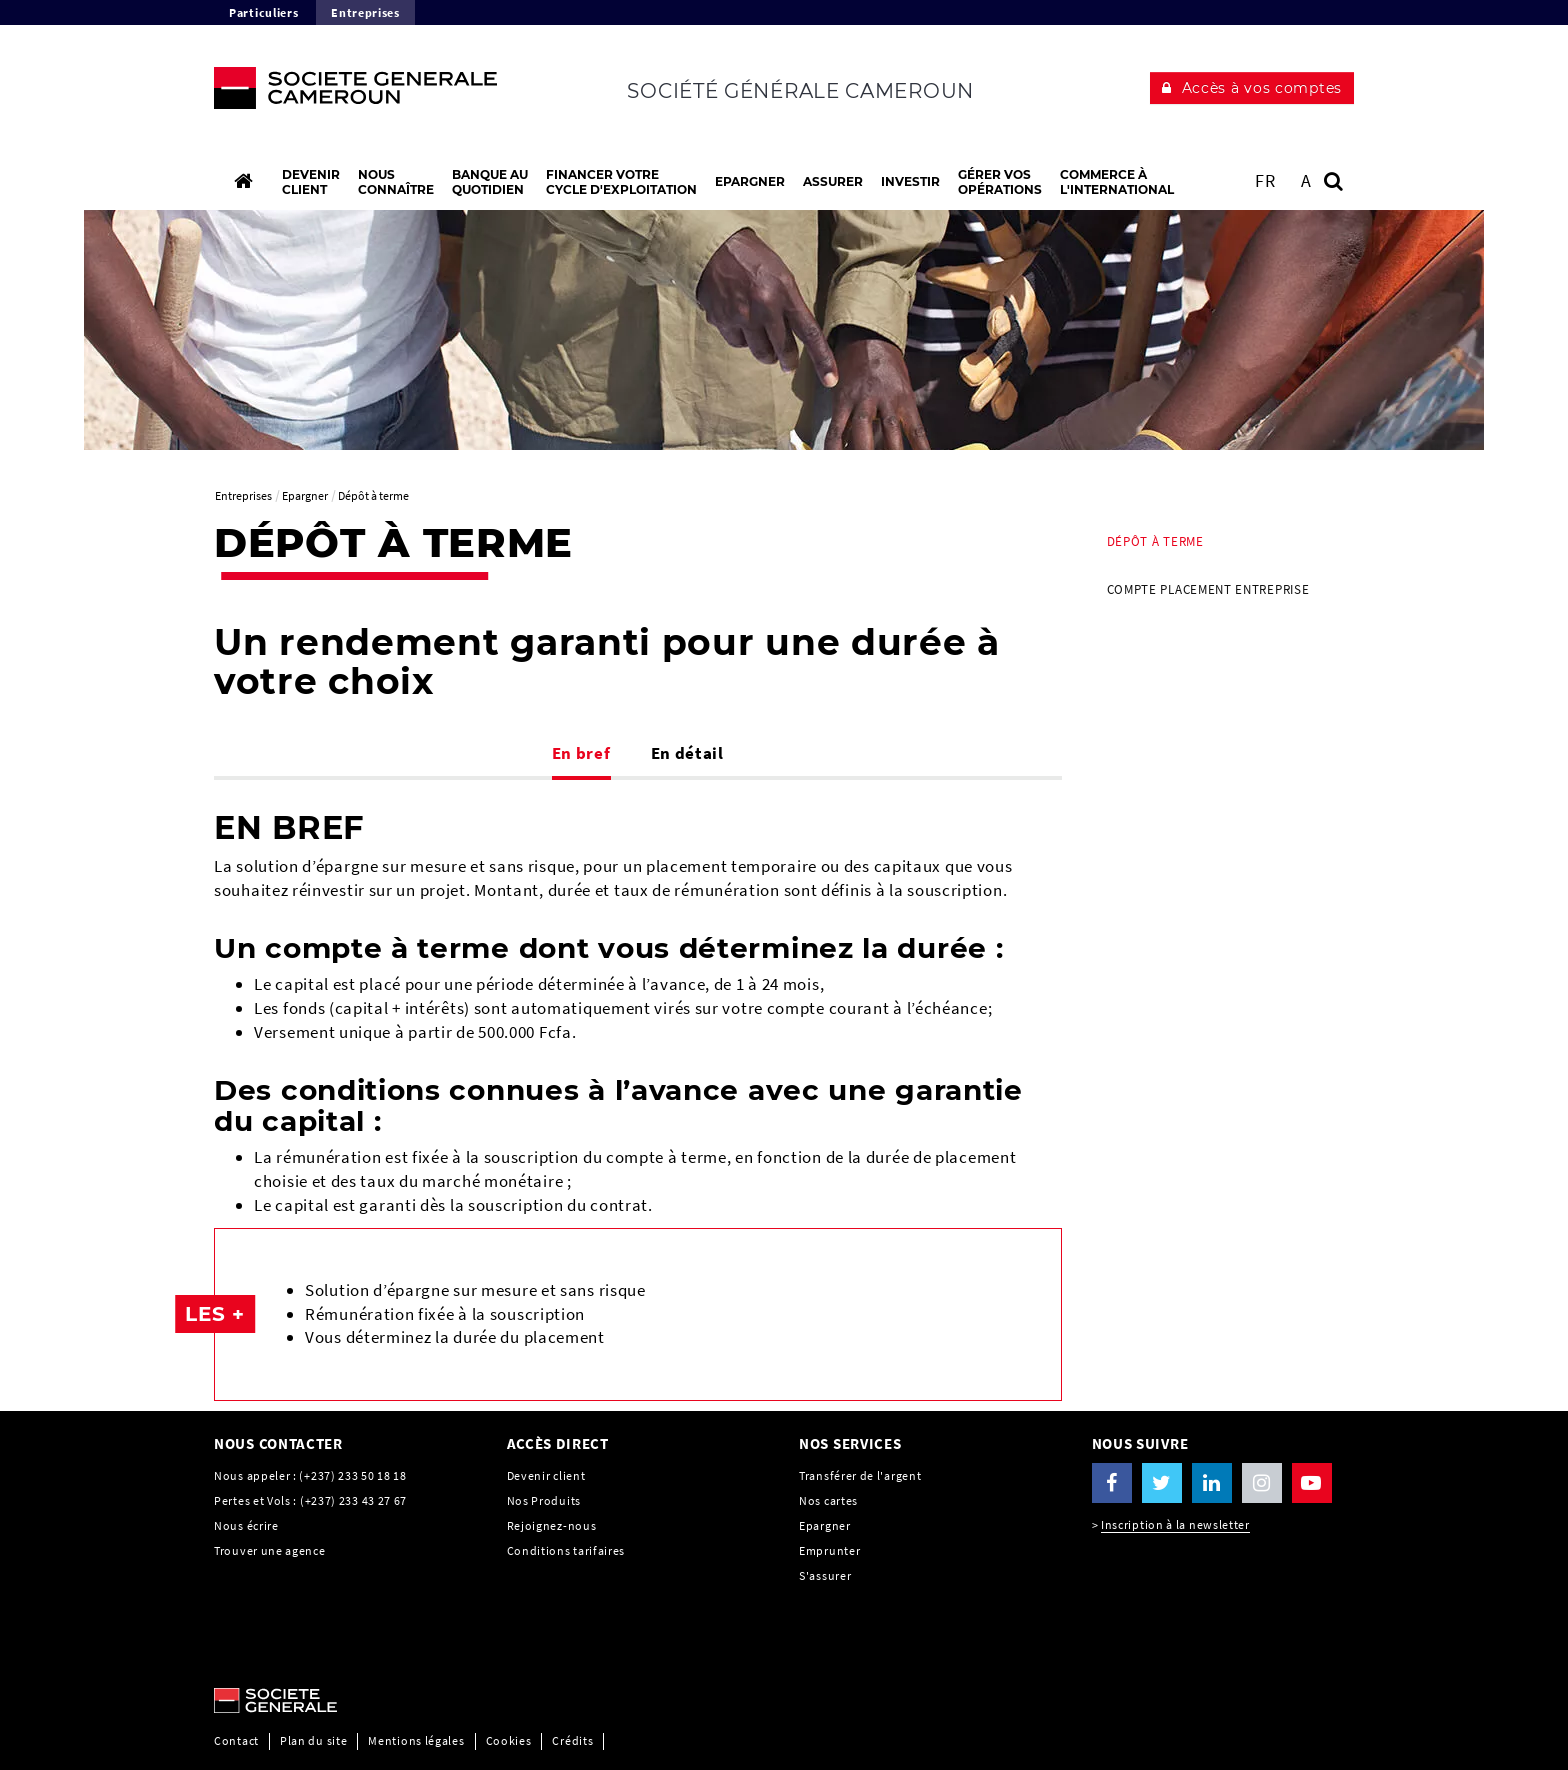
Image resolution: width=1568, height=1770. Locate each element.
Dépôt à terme (1155, 541)
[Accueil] (243, 181)
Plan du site (313, 1740)
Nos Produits (544, 1500)
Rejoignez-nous (552, 1525)
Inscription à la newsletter (1175, 1524)
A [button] (1306, 180)
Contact (236, 1740)
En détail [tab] (687, 753)
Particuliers (263, 12)
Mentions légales (416, 1740)
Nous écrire (246, 1525)
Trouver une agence (270, 1550)
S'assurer (825, 1575)
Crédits (572, 1740)
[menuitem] (1223, 542)
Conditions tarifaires (566, 1550)
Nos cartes (828, 1500)
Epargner (825, 1525)
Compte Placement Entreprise (1208, 589)
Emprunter (829, 1550)
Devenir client (546, 1475)
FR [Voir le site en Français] (1265, 180)
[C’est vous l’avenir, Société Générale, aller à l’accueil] (345, 93)
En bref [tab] (581, 753)
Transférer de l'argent (860, 1475)
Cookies (509, 1740)
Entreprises (365, 12)
